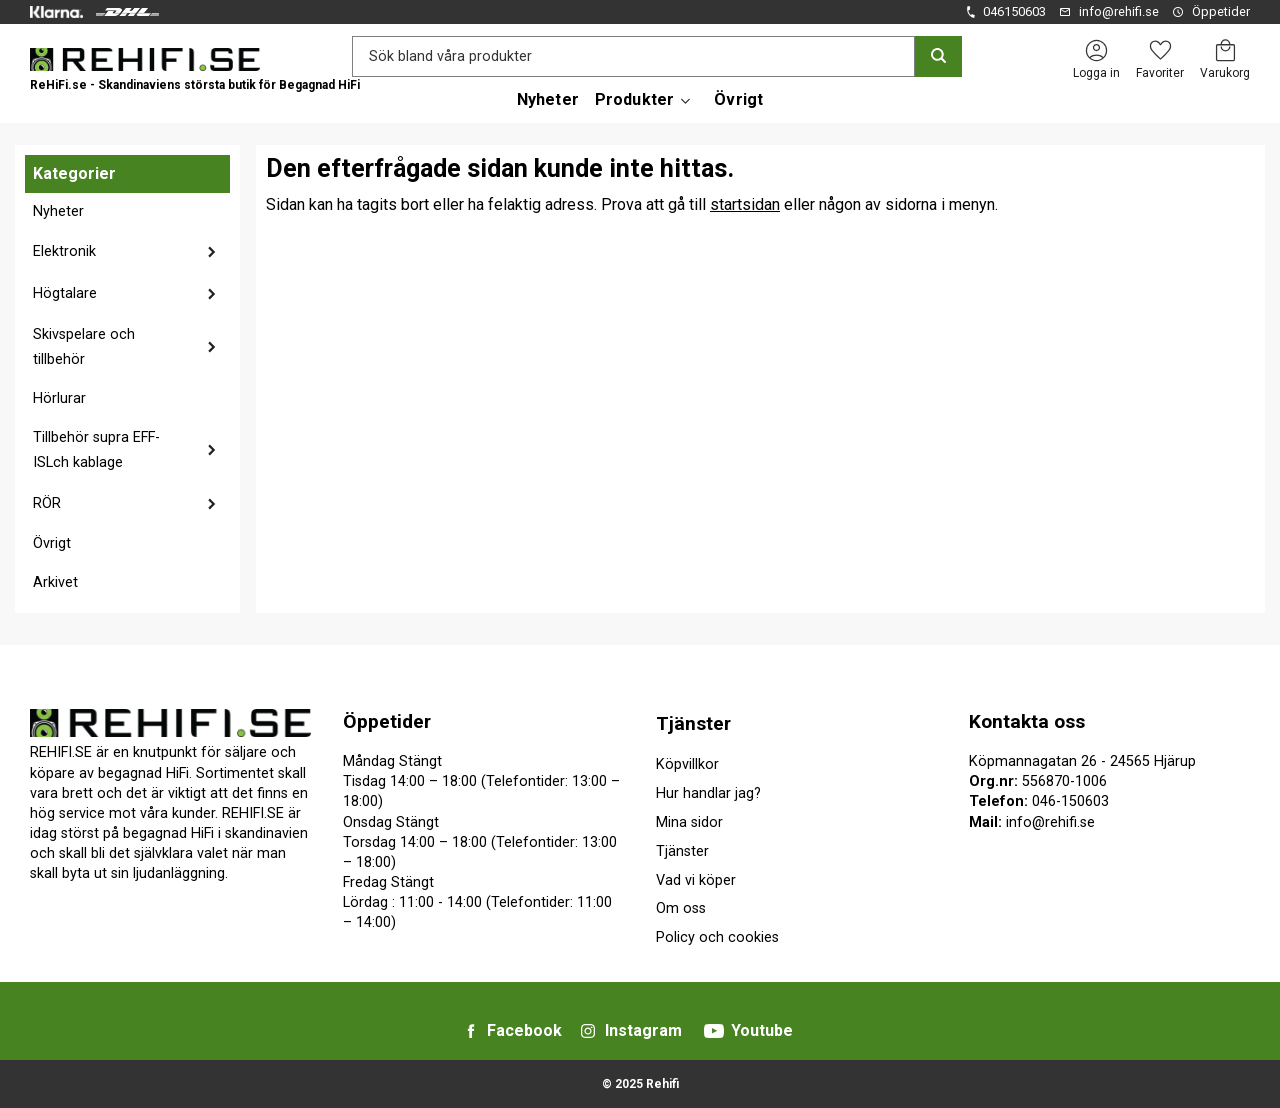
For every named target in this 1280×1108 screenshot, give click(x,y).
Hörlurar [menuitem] (59, 398)
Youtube (762, 1030)
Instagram (643, 1030)
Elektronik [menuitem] (64, 251)
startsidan (745, 204)
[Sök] (938, 56)
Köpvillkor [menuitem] (687, 764)
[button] (1160, 50)
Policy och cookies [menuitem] (717, 937)
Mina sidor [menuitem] (689, 822)
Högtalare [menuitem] (65, 293)
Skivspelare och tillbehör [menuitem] (84, 347)
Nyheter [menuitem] (548, 99)
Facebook (524, 1030)
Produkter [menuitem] (634, 99)
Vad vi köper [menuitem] (696, 880)
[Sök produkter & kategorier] (633, 56)
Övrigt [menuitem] (738, 99)
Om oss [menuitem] (681, 908)
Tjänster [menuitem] (693, 723)
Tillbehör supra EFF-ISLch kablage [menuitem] (96, 450)
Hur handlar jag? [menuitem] (708, 793)
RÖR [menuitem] (47, 503)
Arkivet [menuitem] (55, 582)
